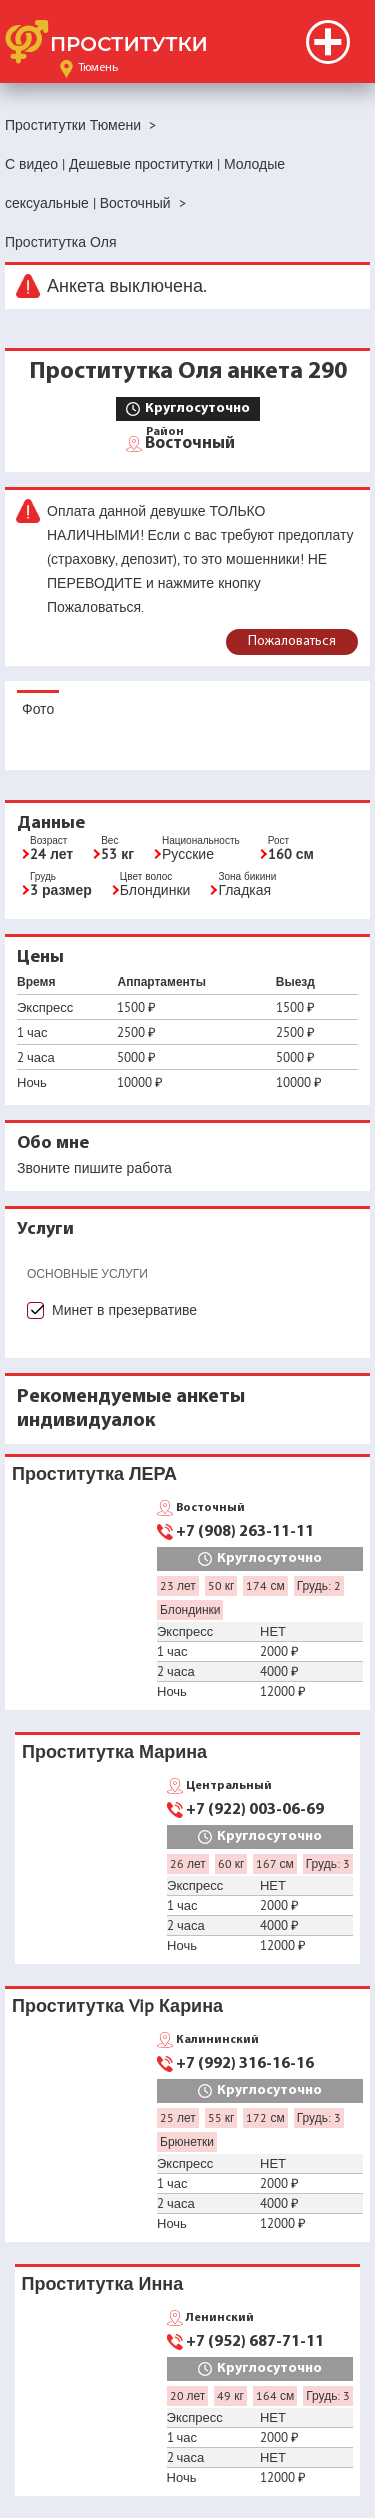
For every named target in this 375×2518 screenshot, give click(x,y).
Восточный (190, 442)
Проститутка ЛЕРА (94, 1473)
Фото (38, 709)
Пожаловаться (292, 641)
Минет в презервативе (124, 1310)
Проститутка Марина (114, 1751)
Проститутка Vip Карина (117, 2005)
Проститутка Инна (103, 2283)
